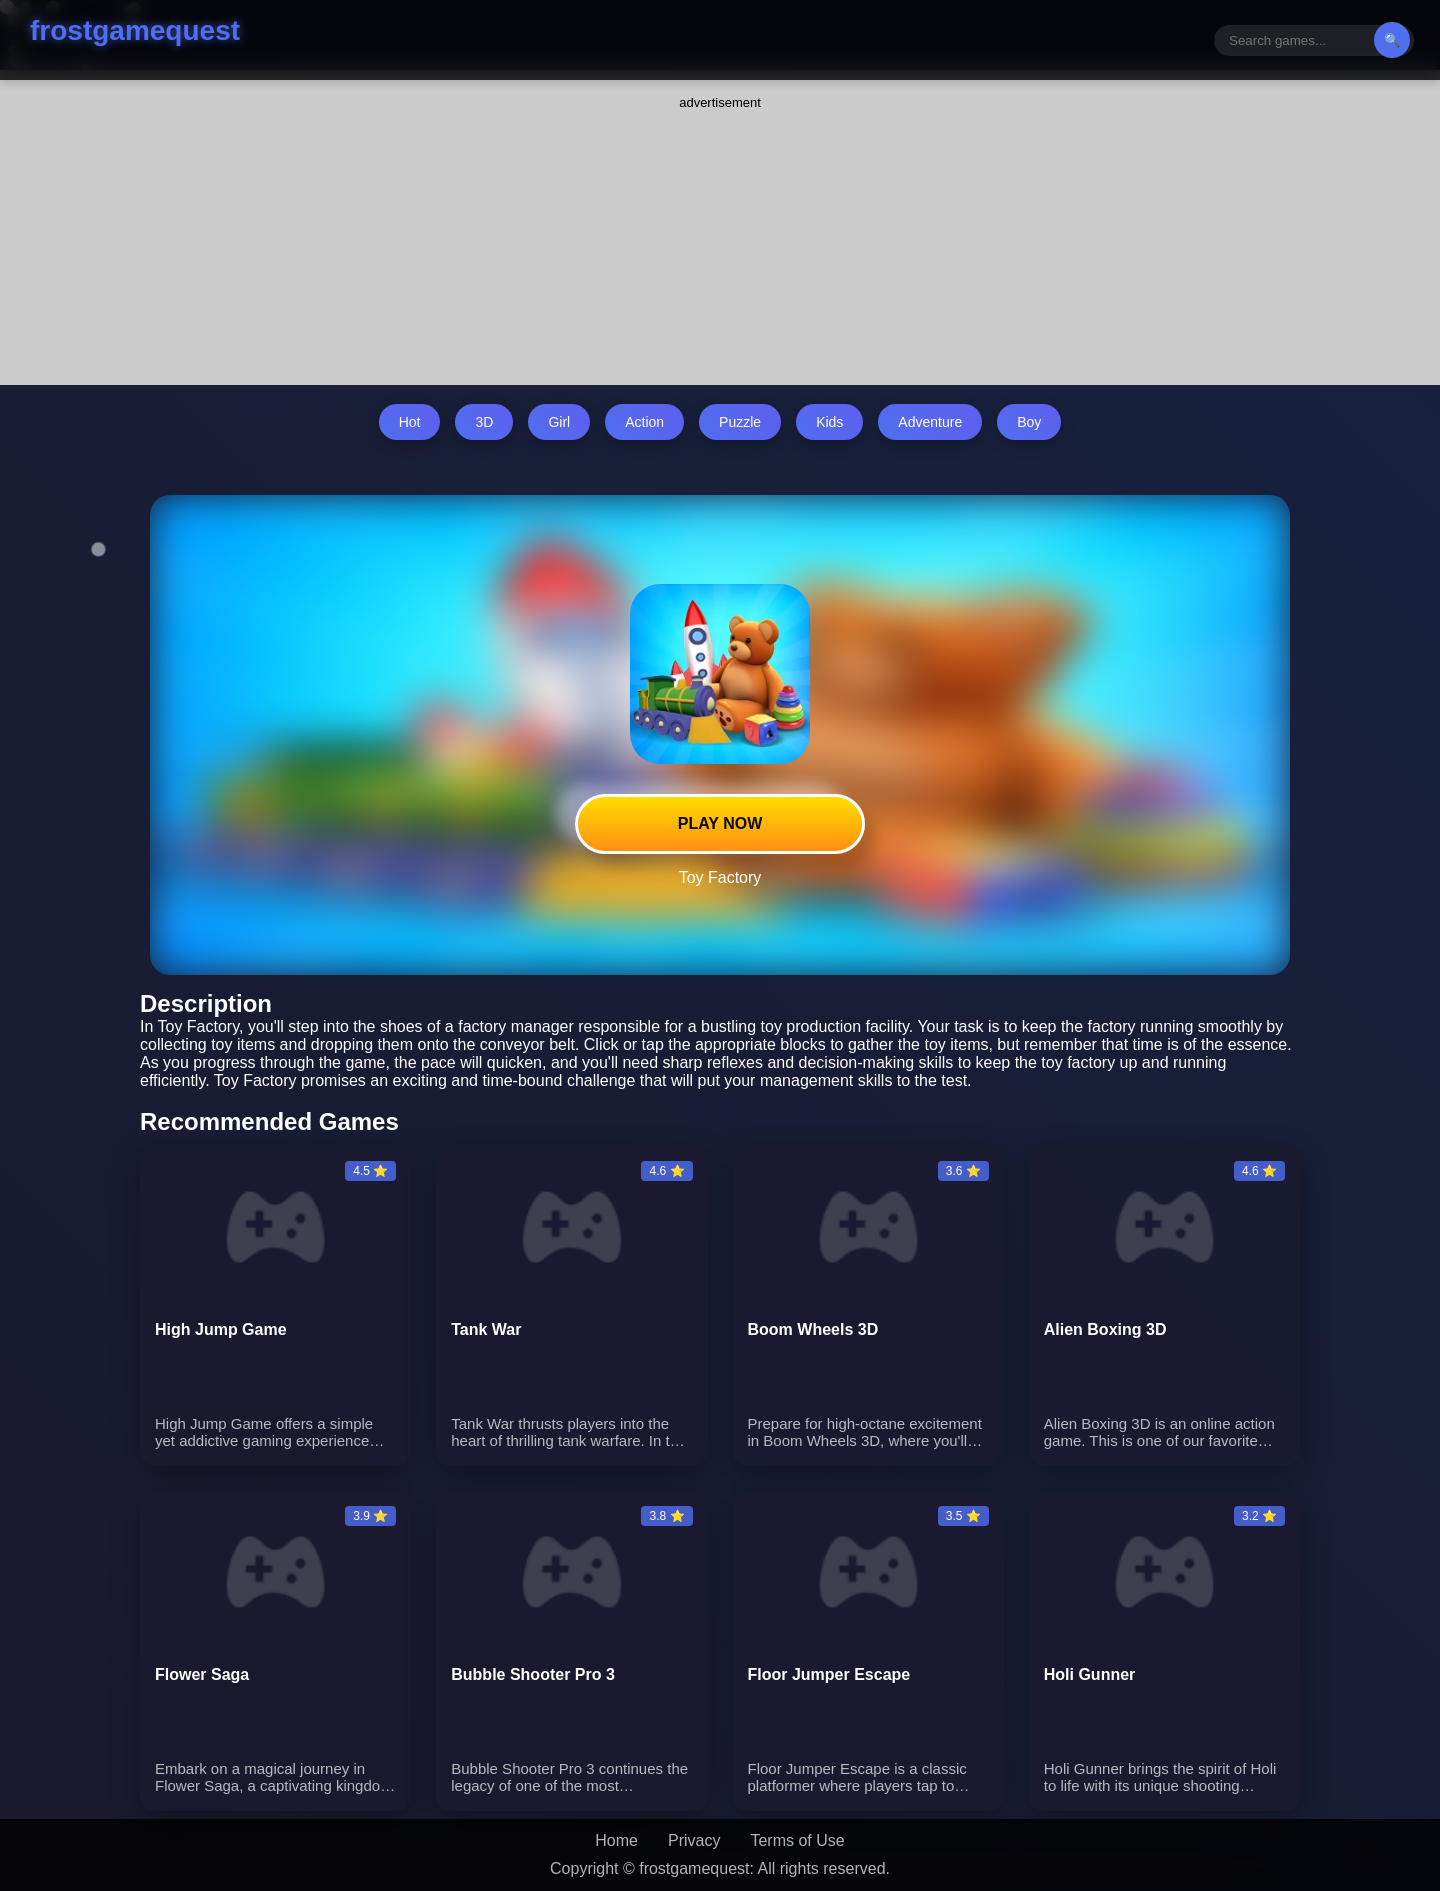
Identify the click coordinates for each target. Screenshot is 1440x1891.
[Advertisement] (720, 235)
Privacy (694, 1840)
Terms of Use (797, 1840)
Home (616, 1840)
